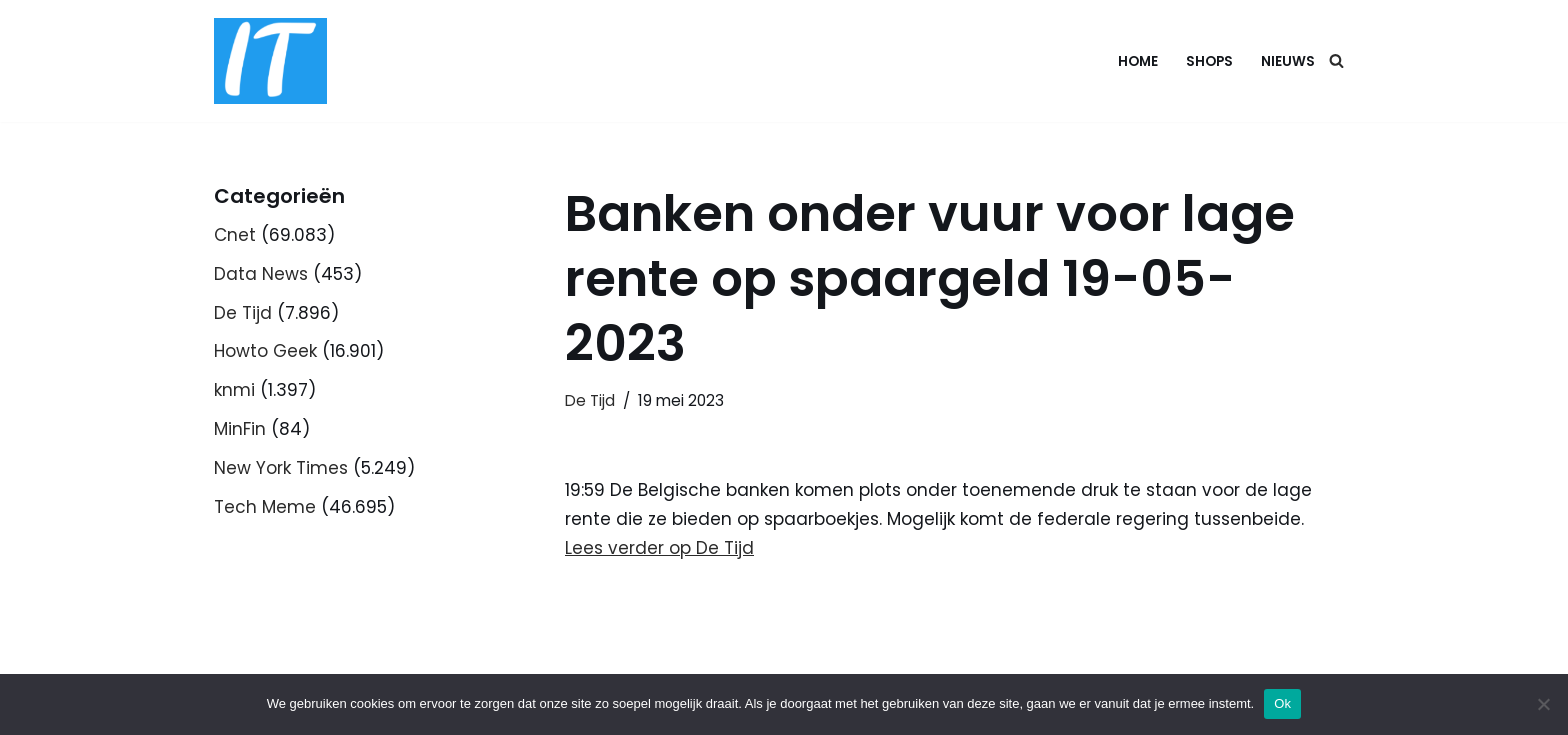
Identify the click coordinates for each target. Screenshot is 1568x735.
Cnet (235, 235)
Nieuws (1288, 61)
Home (1138, 61)
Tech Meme (265, 507)
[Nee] (1543, 704)
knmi (234, 390)
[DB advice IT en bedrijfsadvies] (270, 61)
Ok (1282, 703)
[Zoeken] (1336, 60)
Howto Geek (265, 351)
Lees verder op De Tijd (659, 548)
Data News (261, 274)
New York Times (281, 468)
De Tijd (243, 313)
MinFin (240, 429)
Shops (1209, 61)
